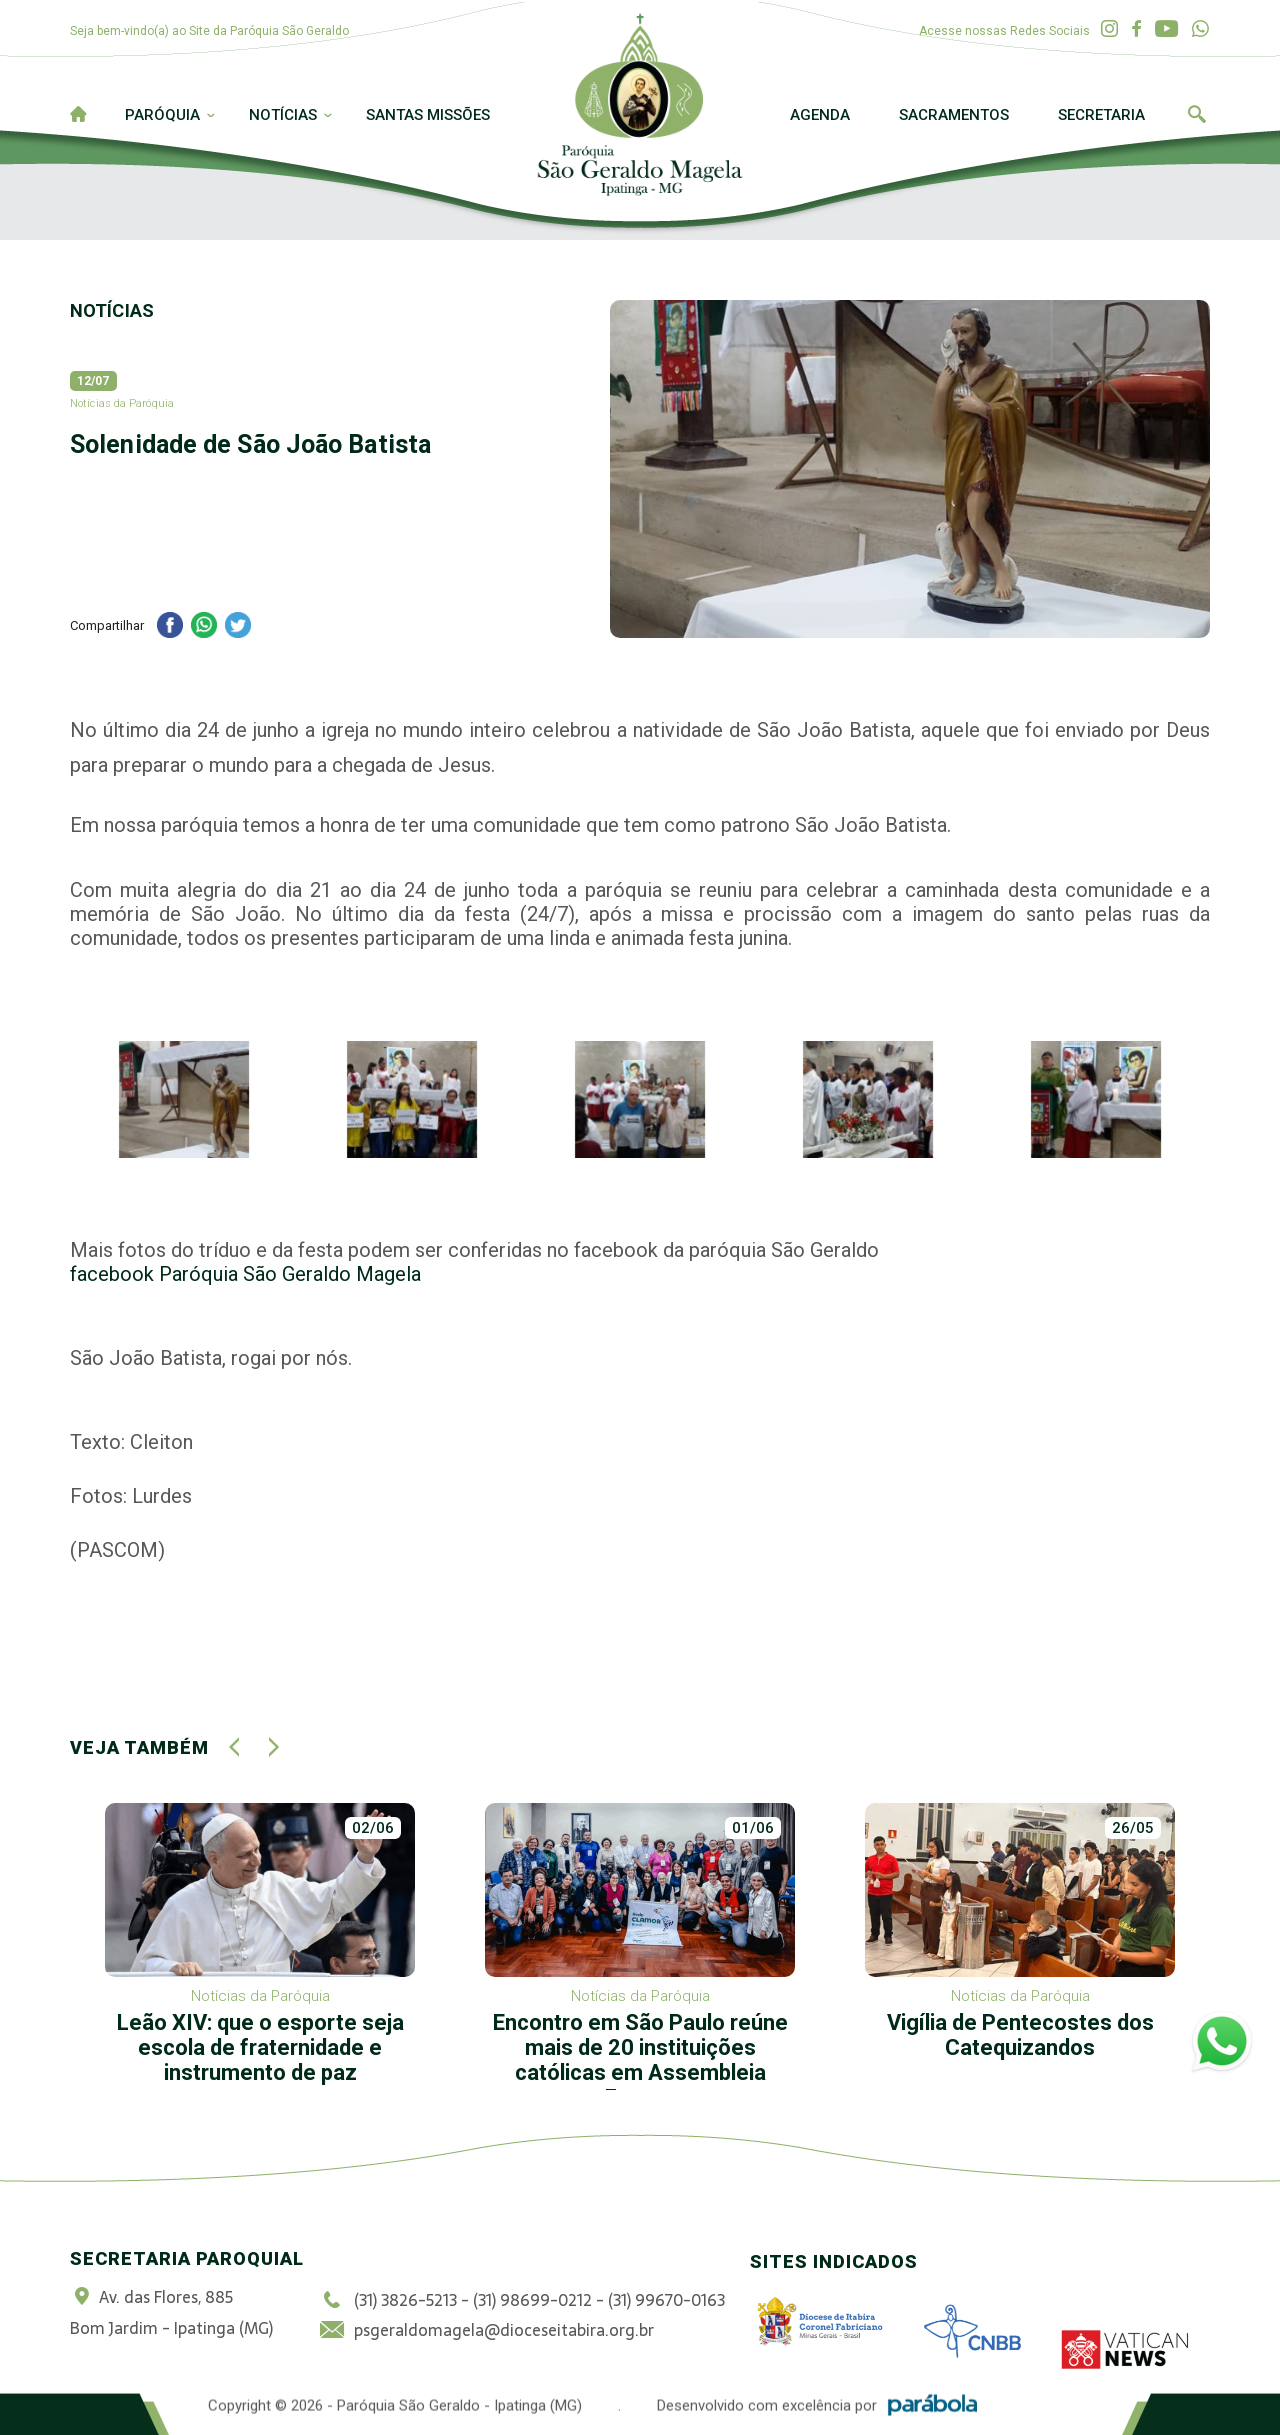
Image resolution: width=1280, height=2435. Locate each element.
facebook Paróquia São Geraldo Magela (245, 1274)
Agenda (820, 115)
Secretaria (1101, 115)
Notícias (283, 115)
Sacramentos (954, 115)
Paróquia (162, 115)
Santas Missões (428, 115)
